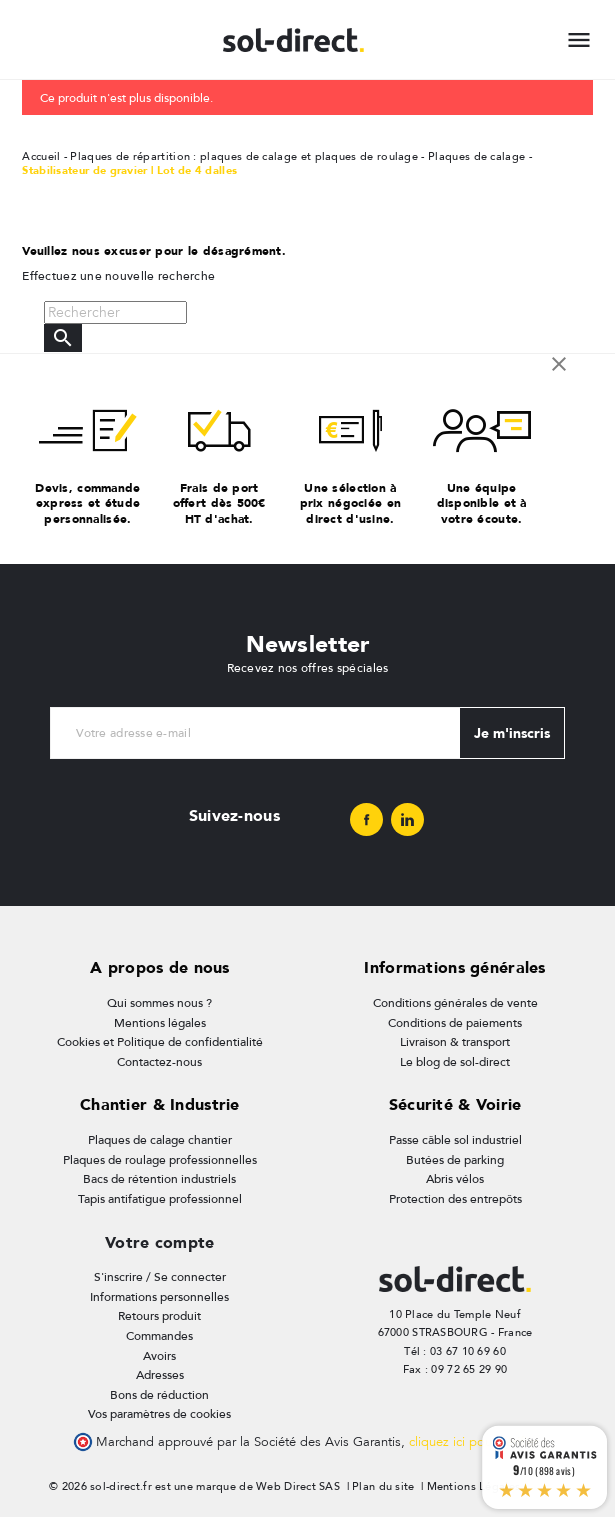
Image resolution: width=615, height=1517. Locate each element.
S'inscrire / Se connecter (160, 1277)
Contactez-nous (159, 1062)
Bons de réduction (159, 1395)
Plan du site (383, 1486)
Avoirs (159, 1356)
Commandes (159, 1336)
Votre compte (159, 1242)
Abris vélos (455, 1179)
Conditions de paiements (455, 1023)
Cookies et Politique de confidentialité (160, 1042)
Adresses (160, 1375)
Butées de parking (455, 1160)
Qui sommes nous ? (159, 1003)
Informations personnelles (159, 1297)
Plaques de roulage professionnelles (160, 1160)
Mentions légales (160, 1023)
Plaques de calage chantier (160, 1140)
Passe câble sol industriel (455, 1140)
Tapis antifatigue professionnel (160, 1199)
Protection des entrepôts (455, 1199)
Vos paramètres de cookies (159, 1414)
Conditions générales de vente (455, 1003)
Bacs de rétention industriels (159, 1179)
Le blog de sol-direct (455, 1062)
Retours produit (159, 1316)
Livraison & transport (455, 1042)
